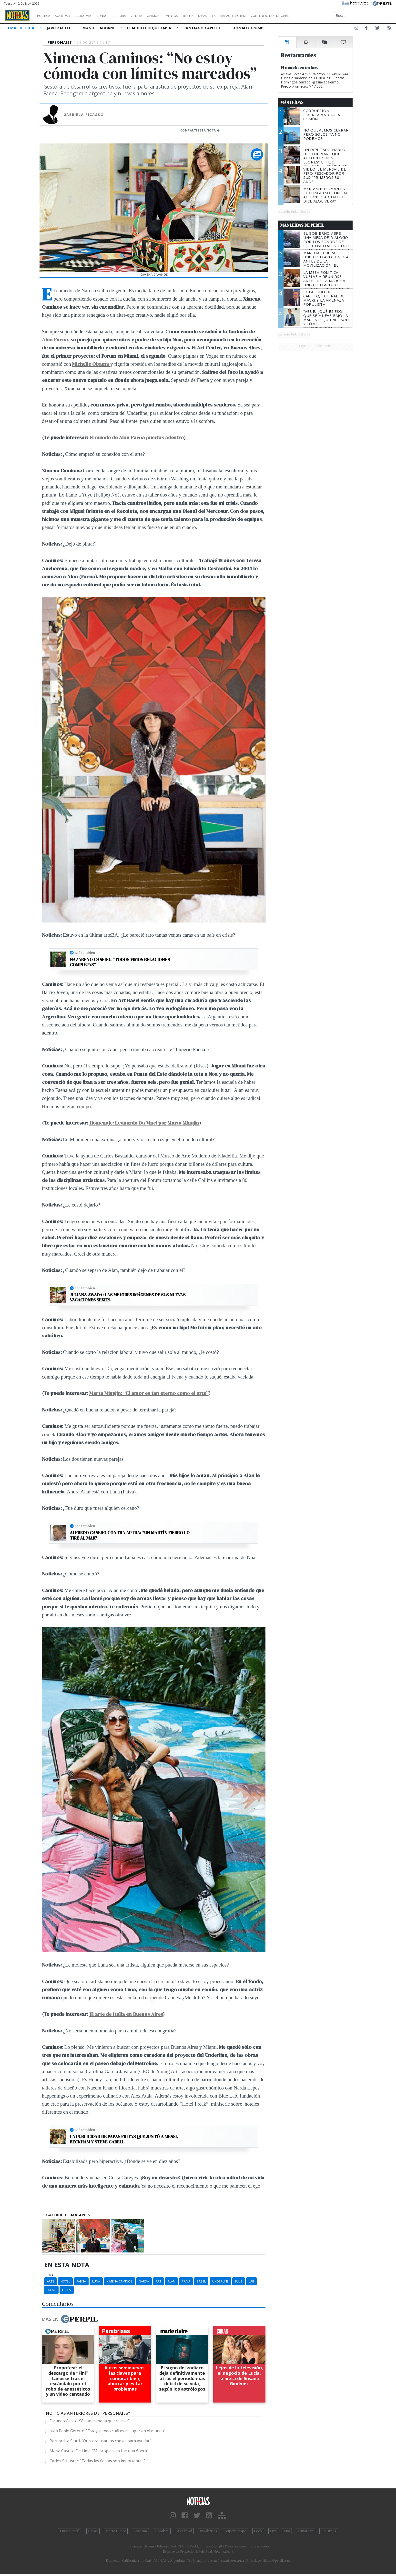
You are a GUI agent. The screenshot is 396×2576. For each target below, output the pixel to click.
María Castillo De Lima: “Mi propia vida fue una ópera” (99, 2451)
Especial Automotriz (262, 15)
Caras (93, 2531)
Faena (81, 2281)
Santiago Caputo (202, 27)
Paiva (186, 2281)
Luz (273, 2531)
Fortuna (140, 2531)
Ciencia (153, 15)
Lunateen (306, 2531)
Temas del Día (20, 27)
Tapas (230, 15)
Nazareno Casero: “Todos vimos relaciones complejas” (120, 962)
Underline (220, 2281)
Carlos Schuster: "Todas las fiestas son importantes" (97, 2461)
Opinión (173, 15)
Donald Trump (248, 27)
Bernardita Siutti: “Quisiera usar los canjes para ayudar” (100, 2441)
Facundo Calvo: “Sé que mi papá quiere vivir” (90, 2421)
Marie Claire (115, 2531)
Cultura (133, 15)
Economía (91, 15)
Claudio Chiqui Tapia (149, 27)
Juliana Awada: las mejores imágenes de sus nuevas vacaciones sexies (127, 1297)
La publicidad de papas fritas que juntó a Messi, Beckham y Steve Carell (124, 2139)
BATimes (328, 2531)
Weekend (184, 2531)
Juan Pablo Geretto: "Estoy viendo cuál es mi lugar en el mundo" (107, 2431)
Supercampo (235, 2531)
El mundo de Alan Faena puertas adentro (136, 437)
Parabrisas (208, 2531)
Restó (214, 15)
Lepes (66, 2290)
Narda (144, 2281)
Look (258, 2531)
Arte (50, 2281)
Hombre (162, 2531)
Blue (238, 2281)
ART (158, 2281)
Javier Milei (59, 27)
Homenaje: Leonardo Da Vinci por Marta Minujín (144, 1122)
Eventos (194, 15)
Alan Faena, (56, 339)
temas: (50, 2275)
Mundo (113, 15)
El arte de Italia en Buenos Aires (126, 2014)
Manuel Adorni (99, 27)
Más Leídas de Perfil (302, 225)
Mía (287, 2531)
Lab (251, 2281)
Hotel (65, 2281)
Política (45, 15)
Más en (69, 2319)
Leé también (85, 952)
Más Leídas (292, 102)
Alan (171, 2281)
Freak (51, 2290)
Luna (96, 2281)
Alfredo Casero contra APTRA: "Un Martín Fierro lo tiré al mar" (130, 1535)
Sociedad (68, 15)
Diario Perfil (70, 2531)
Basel (201, 2281)
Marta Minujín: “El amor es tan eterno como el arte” (149, 1393)
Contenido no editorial (311, 15)
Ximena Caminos (119, 2281)
